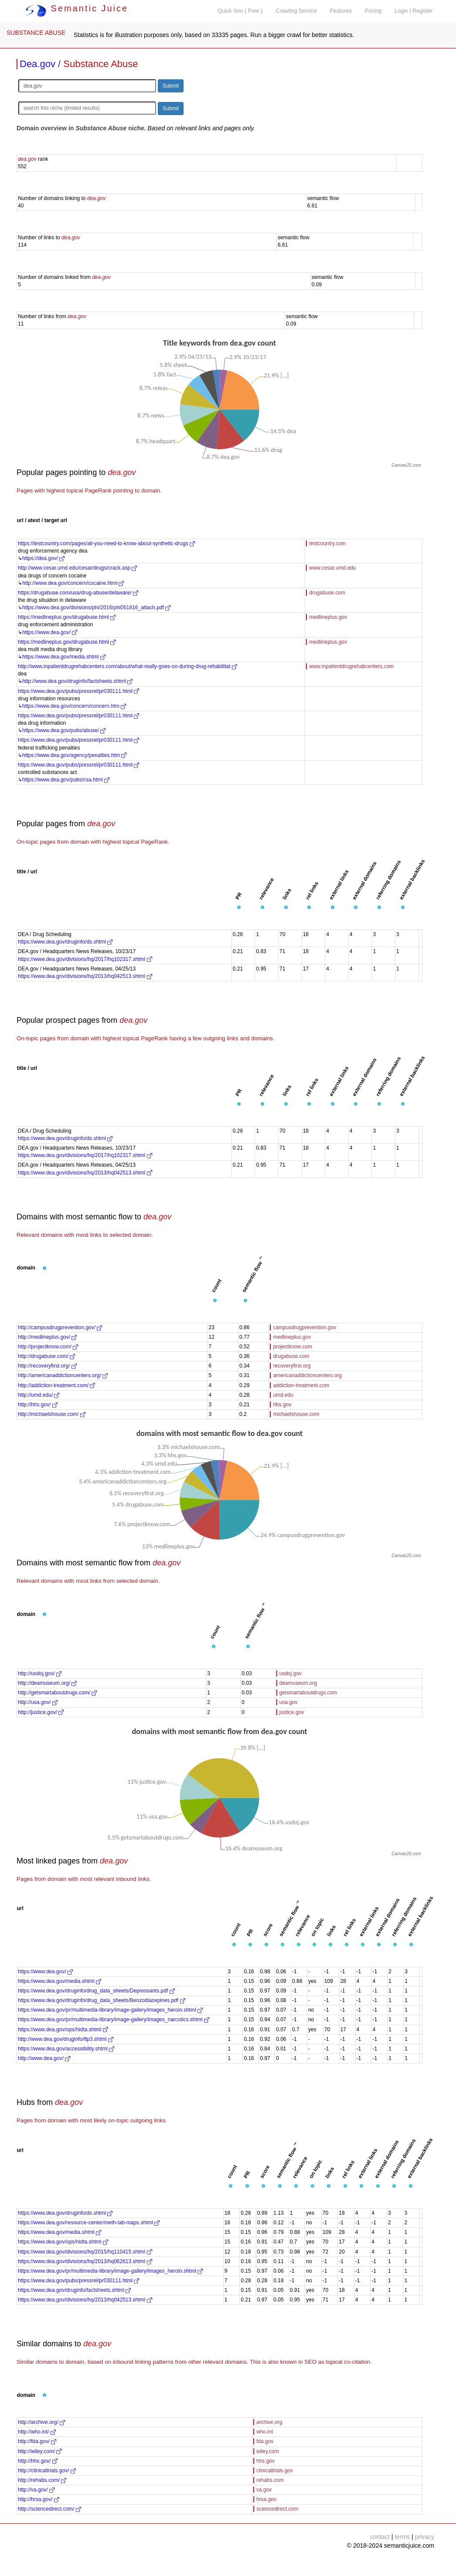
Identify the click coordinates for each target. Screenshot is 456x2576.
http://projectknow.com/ (48, 1347)
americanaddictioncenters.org (307, 1375)
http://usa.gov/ (38, 1702)
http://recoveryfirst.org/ (47, 1366)
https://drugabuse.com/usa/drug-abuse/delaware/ (78, 593)
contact (380, 2536)
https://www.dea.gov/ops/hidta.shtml (63, 2029)
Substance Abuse (100, 63)
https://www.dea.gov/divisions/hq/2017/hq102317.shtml (85, 959)
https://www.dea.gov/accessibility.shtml (66, 2049)
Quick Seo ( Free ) (240, 11)
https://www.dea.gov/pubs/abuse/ (63, 730)
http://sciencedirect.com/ (49, 2509)
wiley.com (267, 2451)
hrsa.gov (266, 2499)
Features (341, 11)
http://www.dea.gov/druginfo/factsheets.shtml (77, 681)
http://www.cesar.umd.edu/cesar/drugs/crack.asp (77, 568)
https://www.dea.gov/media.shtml (63, 657)
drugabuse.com (327, 593)
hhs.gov (282, 1405)
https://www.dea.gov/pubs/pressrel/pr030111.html (78, 691)
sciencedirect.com (277, 2509)
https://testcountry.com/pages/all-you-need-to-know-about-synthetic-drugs (106, 543)
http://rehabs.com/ (42, 2480)
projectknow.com (292, 1347)
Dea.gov (37, 63)
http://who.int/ (37, 2432)
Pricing (373, 11)
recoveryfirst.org (291, 1366)
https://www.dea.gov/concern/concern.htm (74, 706)
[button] (238, 907)
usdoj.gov (290, 1673)
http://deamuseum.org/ (47, 1683)
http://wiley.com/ (39, 2451)
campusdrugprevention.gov (304, 1327)
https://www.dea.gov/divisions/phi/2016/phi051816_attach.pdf (96, 607)
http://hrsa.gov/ (38, 2499)
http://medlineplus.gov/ (47, 1337)
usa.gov (288, 1702)
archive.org (269, 2422)
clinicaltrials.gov (274, 2470)
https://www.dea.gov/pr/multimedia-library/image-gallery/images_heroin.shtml (110, 2010)
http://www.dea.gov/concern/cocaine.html (73, 583)
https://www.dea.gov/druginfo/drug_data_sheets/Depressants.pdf (96, 1991)
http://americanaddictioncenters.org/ (63, 1375)
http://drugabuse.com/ (46, 1356)
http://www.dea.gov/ (44, 2058)
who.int (264, 2432)
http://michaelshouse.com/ (51, 1414)
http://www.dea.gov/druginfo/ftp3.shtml (65, 2039)
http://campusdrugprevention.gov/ (60, 1327)
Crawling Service (296, 11)
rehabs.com (270, 2480)
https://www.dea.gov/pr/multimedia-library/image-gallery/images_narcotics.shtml (113, 2019)
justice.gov (291, 1712)
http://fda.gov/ (37, 2441)
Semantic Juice (76, 8)
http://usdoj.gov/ (39, 1673)
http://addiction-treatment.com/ (56, 1385)
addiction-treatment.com (301, 1385)
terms (402, 2536)
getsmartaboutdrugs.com (308, 1693)
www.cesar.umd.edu (332, 568)
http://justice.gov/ (41, 1712)
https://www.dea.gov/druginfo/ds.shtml (65, 942)
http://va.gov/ (36, 2490)
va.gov (264, 2490)
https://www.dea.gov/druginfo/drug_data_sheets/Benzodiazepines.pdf (101, 2000)
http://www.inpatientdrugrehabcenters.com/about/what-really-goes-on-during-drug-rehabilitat (127, 666)
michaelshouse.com (296, 1414)
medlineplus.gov (328, 617)
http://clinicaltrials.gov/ (47, 2470)
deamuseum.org (298, 1683)
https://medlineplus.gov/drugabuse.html (67, 617)
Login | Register (414, 11)
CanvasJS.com (406, 465)
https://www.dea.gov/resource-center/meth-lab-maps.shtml (89, 2223)
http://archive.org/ (41, 2422)
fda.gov (264, 2441)
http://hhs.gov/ (38, 1405)
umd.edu (283, 1395)
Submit (171, 86)
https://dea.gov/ (43, 558)
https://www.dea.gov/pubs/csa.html (65, 780)
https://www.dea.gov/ (49, 632)
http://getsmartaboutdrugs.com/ (57, 1693)
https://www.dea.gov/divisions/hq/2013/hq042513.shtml (85, 976)
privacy (424, 2536)
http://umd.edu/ (38, 1395)
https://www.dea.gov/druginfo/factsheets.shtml (74, 2290)
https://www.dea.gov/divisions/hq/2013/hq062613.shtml (85, 2261)
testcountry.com (327, 543)
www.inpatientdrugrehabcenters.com (351, 666)
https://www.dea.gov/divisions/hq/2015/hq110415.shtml (85, 2252)
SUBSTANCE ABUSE (36, 32)
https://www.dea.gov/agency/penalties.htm (74, 755)
